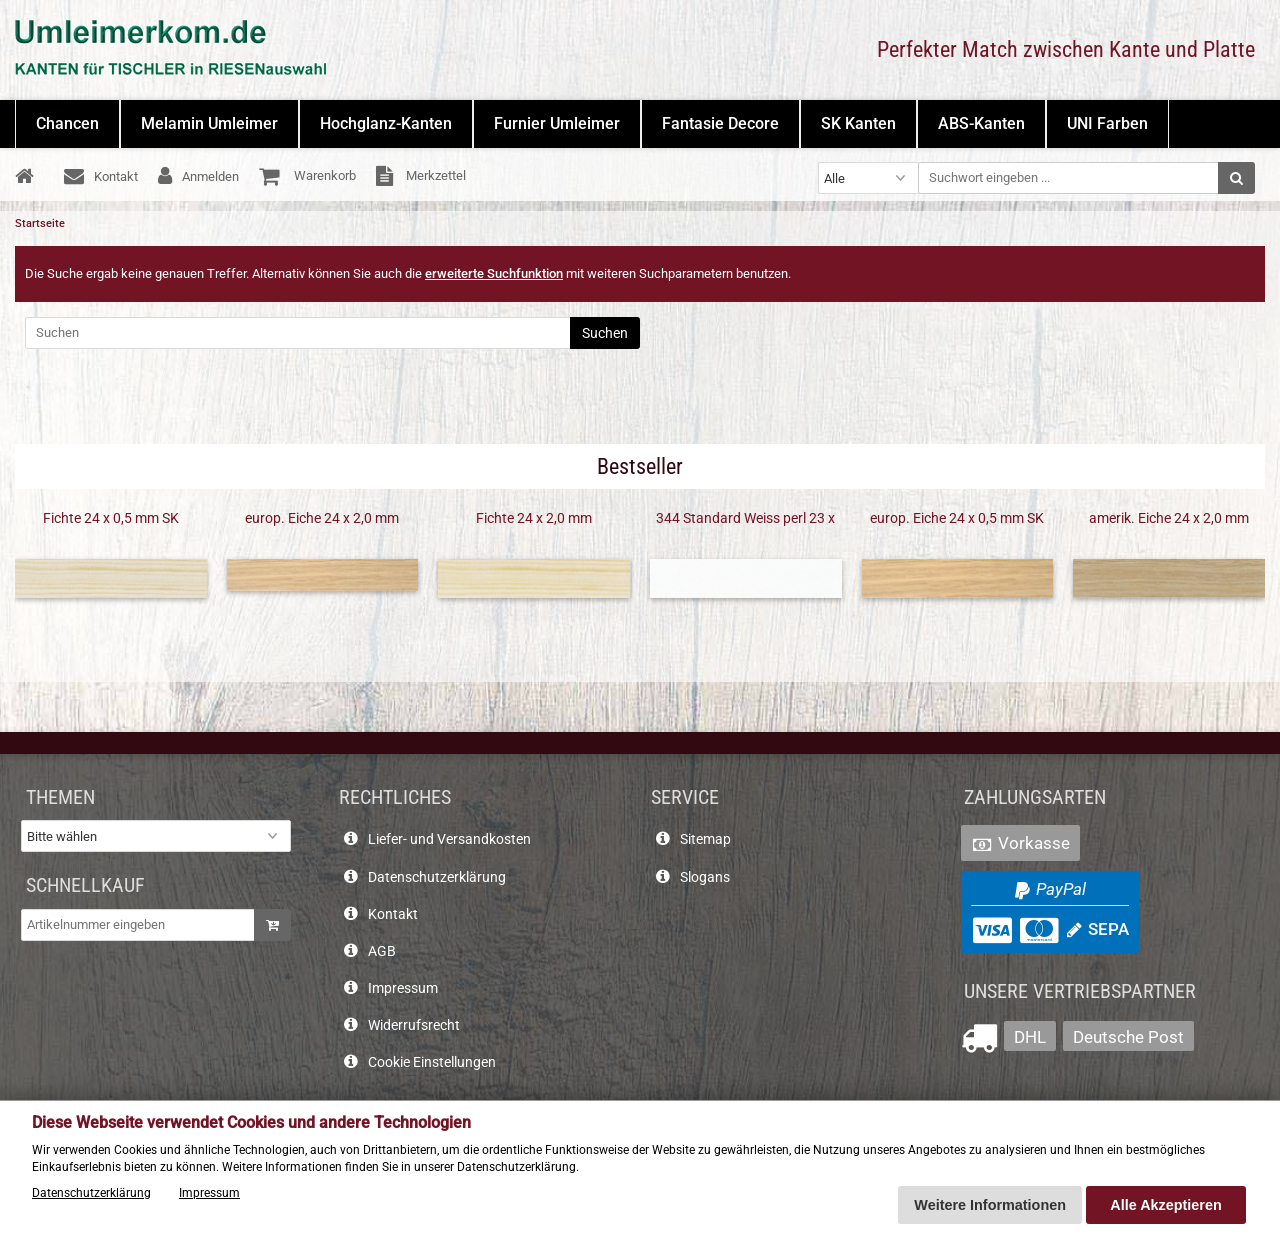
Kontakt (393, 914)
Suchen (605, 333)
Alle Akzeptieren (1165, 1205)
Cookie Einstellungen (432, 1062)
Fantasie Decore (720, 123)
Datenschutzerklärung (437, 877)
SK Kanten (858, 123)
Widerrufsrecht (414, 1025)
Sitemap (705, 839)
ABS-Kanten (981, 123)
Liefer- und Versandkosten (449, 839)
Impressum (403, 988)
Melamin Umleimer (209, 123)
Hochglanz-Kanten (386, 123)
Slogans (705, 877)
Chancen (67, 123)
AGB (382, 951)
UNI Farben (1107, 123)
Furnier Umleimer (557, 123)
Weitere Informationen (990, 1205)
